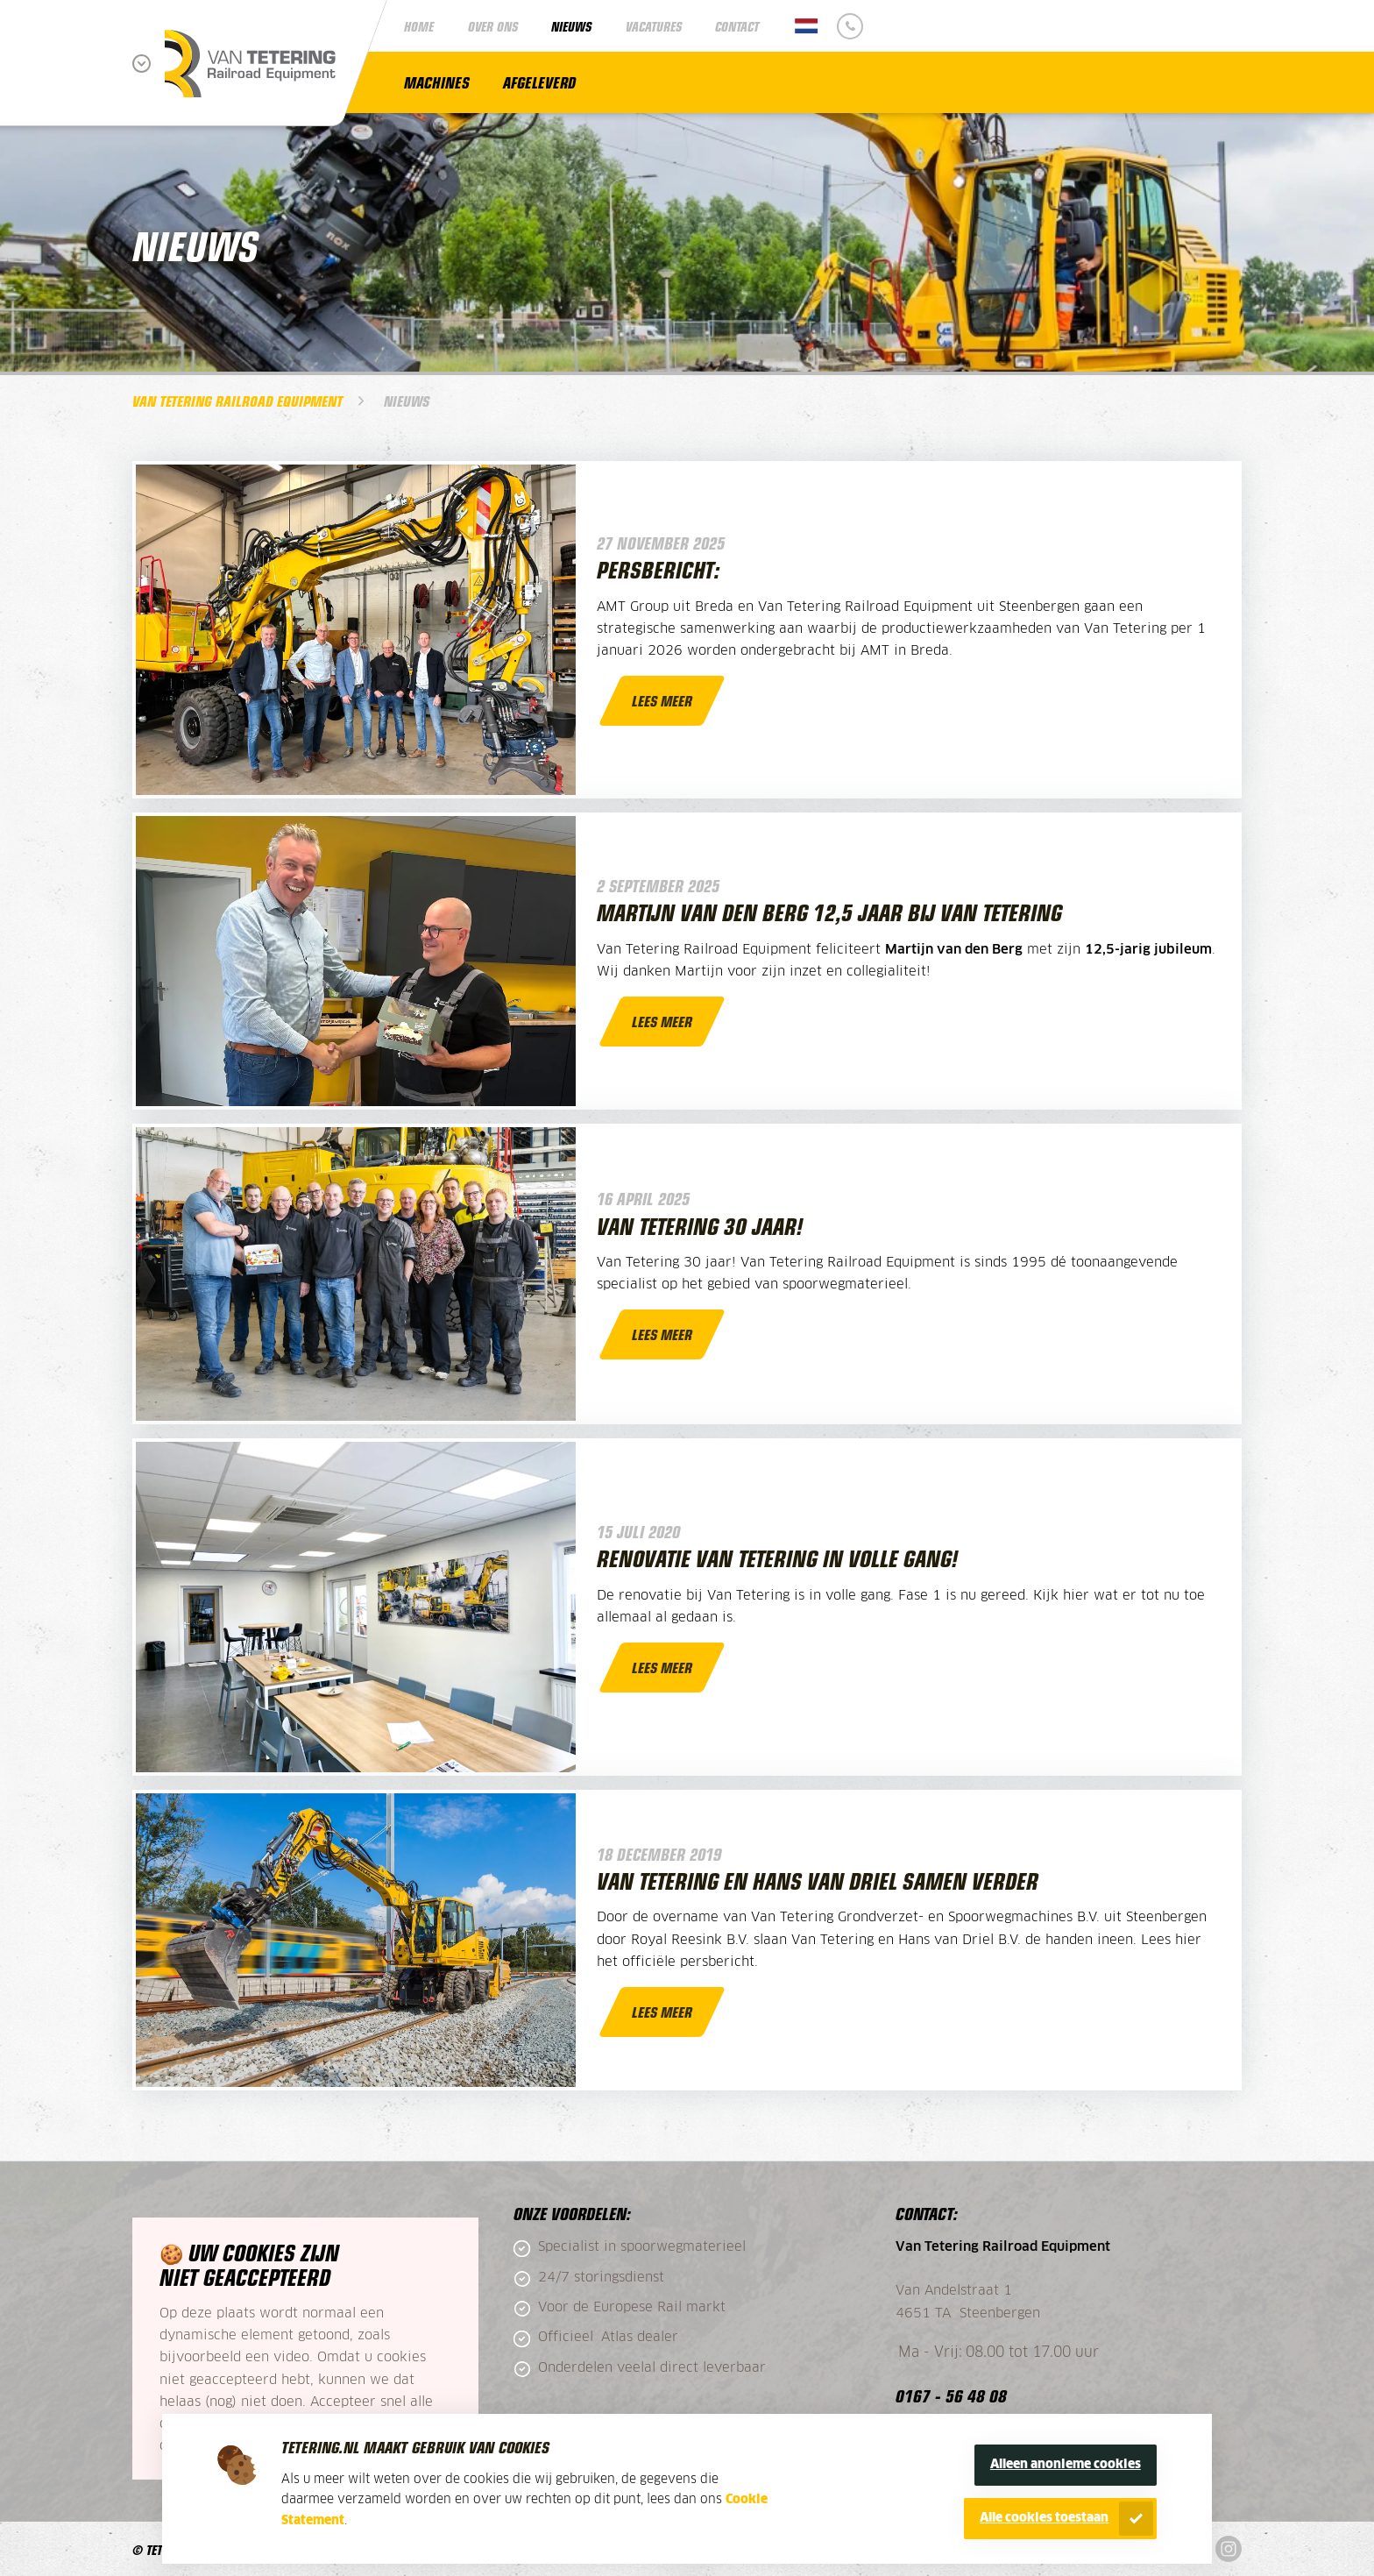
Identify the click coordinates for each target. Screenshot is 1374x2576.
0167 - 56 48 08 (951, 2395)
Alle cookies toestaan (1044, 2518)
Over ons (493, 26)
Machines (437, 82)
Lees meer (662, 700)
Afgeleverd (539, 82)
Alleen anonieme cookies (1065, 2465)
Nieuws (571, 26)
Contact (737, 26)
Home (419, 26)
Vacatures (654, 26)
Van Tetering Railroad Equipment (237, 400)
